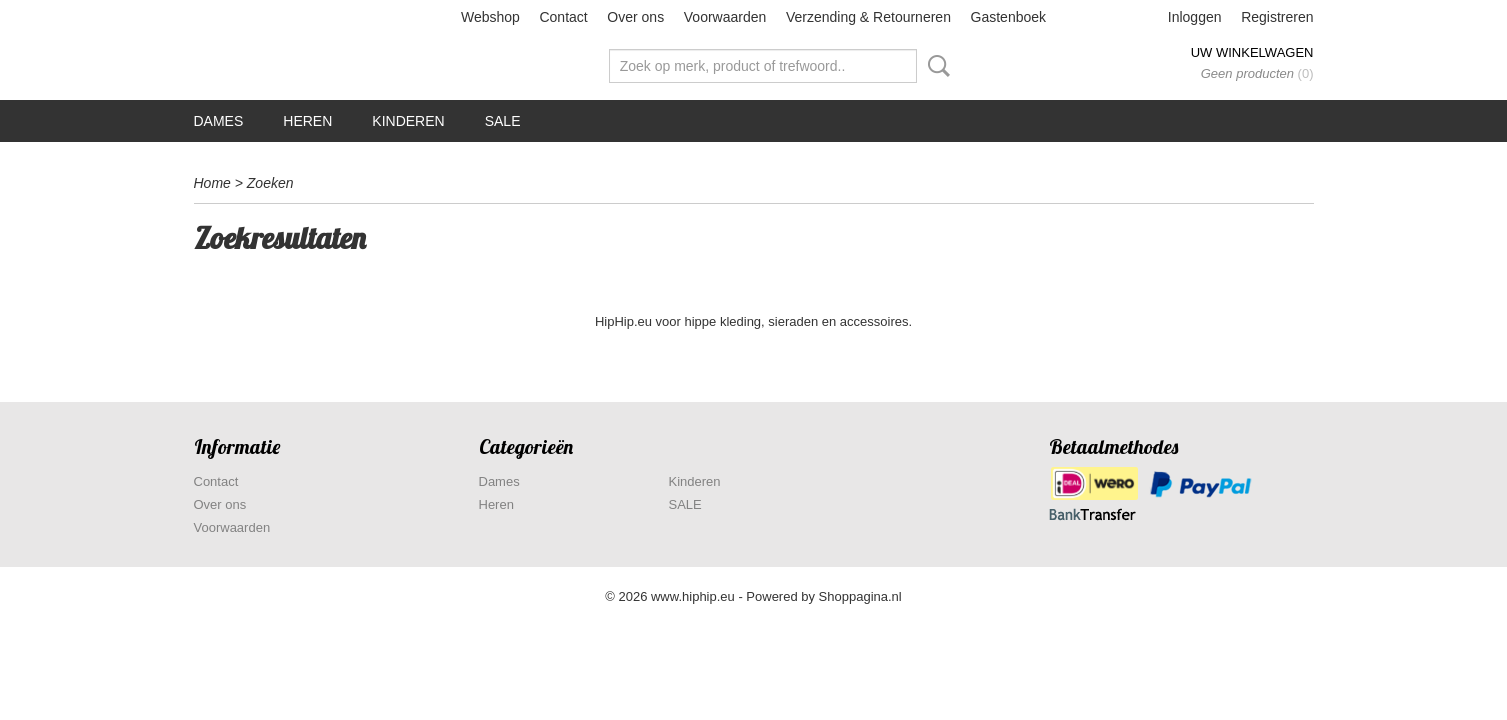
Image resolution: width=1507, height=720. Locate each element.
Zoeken (935, 66)
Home (212, 183)
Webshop (490, 17)
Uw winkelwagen (1252, 52)
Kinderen (408, 121)
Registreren (1277, 17)
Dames (219, 121)
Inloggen (1195, 17)
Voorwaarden (725, 17)
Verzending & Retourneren (868, 17)
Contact (563, 17)
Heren (307, 121)
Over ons (635, 17)
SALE (503, 121)
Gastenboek (1009, 17)
